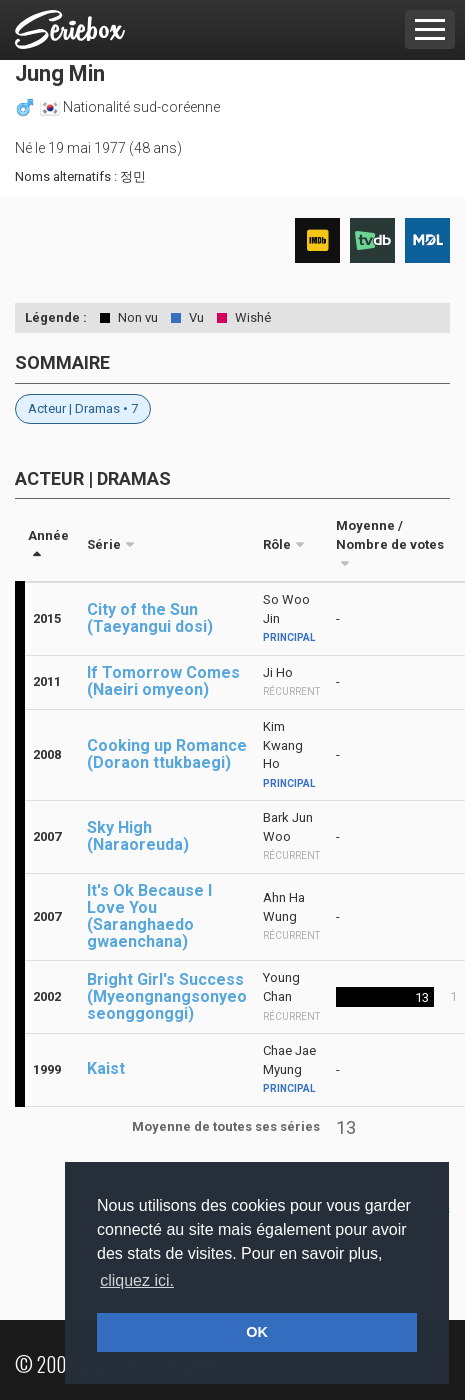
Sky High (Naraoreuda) (138, 836)
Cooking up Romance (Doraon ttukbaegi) (167, 754)
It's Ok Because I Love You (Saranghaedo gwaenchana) (149, 916)
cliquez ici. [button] (137, 1280)
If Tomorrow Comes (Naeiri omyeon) (163, 681)
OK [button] (257, 1332)
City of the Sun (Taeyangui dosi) (150, 618)
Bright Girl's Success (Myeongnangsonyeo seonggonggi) (167, 996)
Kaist (106, 1068)
